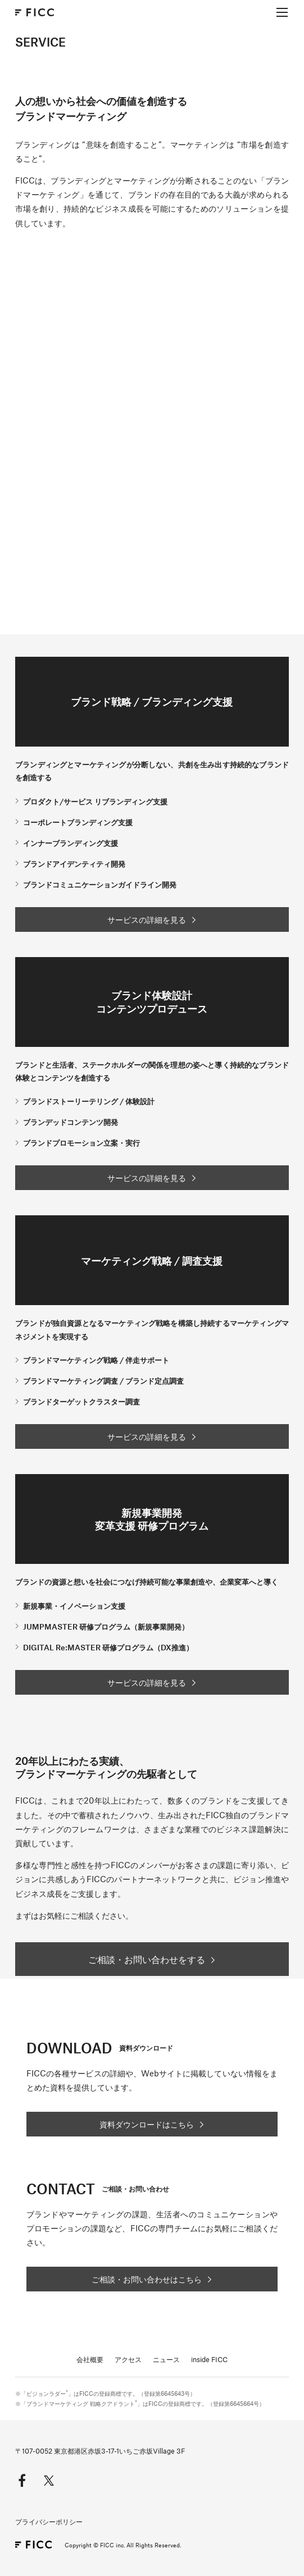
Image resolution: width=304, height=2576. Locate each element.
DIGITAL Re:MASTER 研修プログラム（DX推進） (108, 1647)
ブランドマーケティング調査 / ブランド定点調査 (103, 1380)
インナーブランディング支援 (70, 843)
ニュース (166, 2359)
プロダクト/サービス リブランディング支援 (95, 801)
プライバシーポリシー (49, 2521)
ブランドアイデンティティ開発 (74, 863)
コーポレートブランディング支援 (78, 822)
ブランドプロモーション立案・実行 (81, 1142)
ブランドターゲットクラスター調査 (81, 1401)
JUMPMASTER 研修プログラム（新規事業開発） (106, 1626)
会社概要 (89, 2359)
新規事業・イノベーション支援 (74, 1605)
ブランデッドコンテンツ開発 (70, 1122)
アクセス (128, 2359)
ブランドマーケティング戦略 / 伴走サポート (96, 1360)
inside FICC (209, 2359)
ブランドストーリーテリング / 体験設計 (89, 1101)
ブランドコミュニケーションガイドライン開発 (99, 884)
